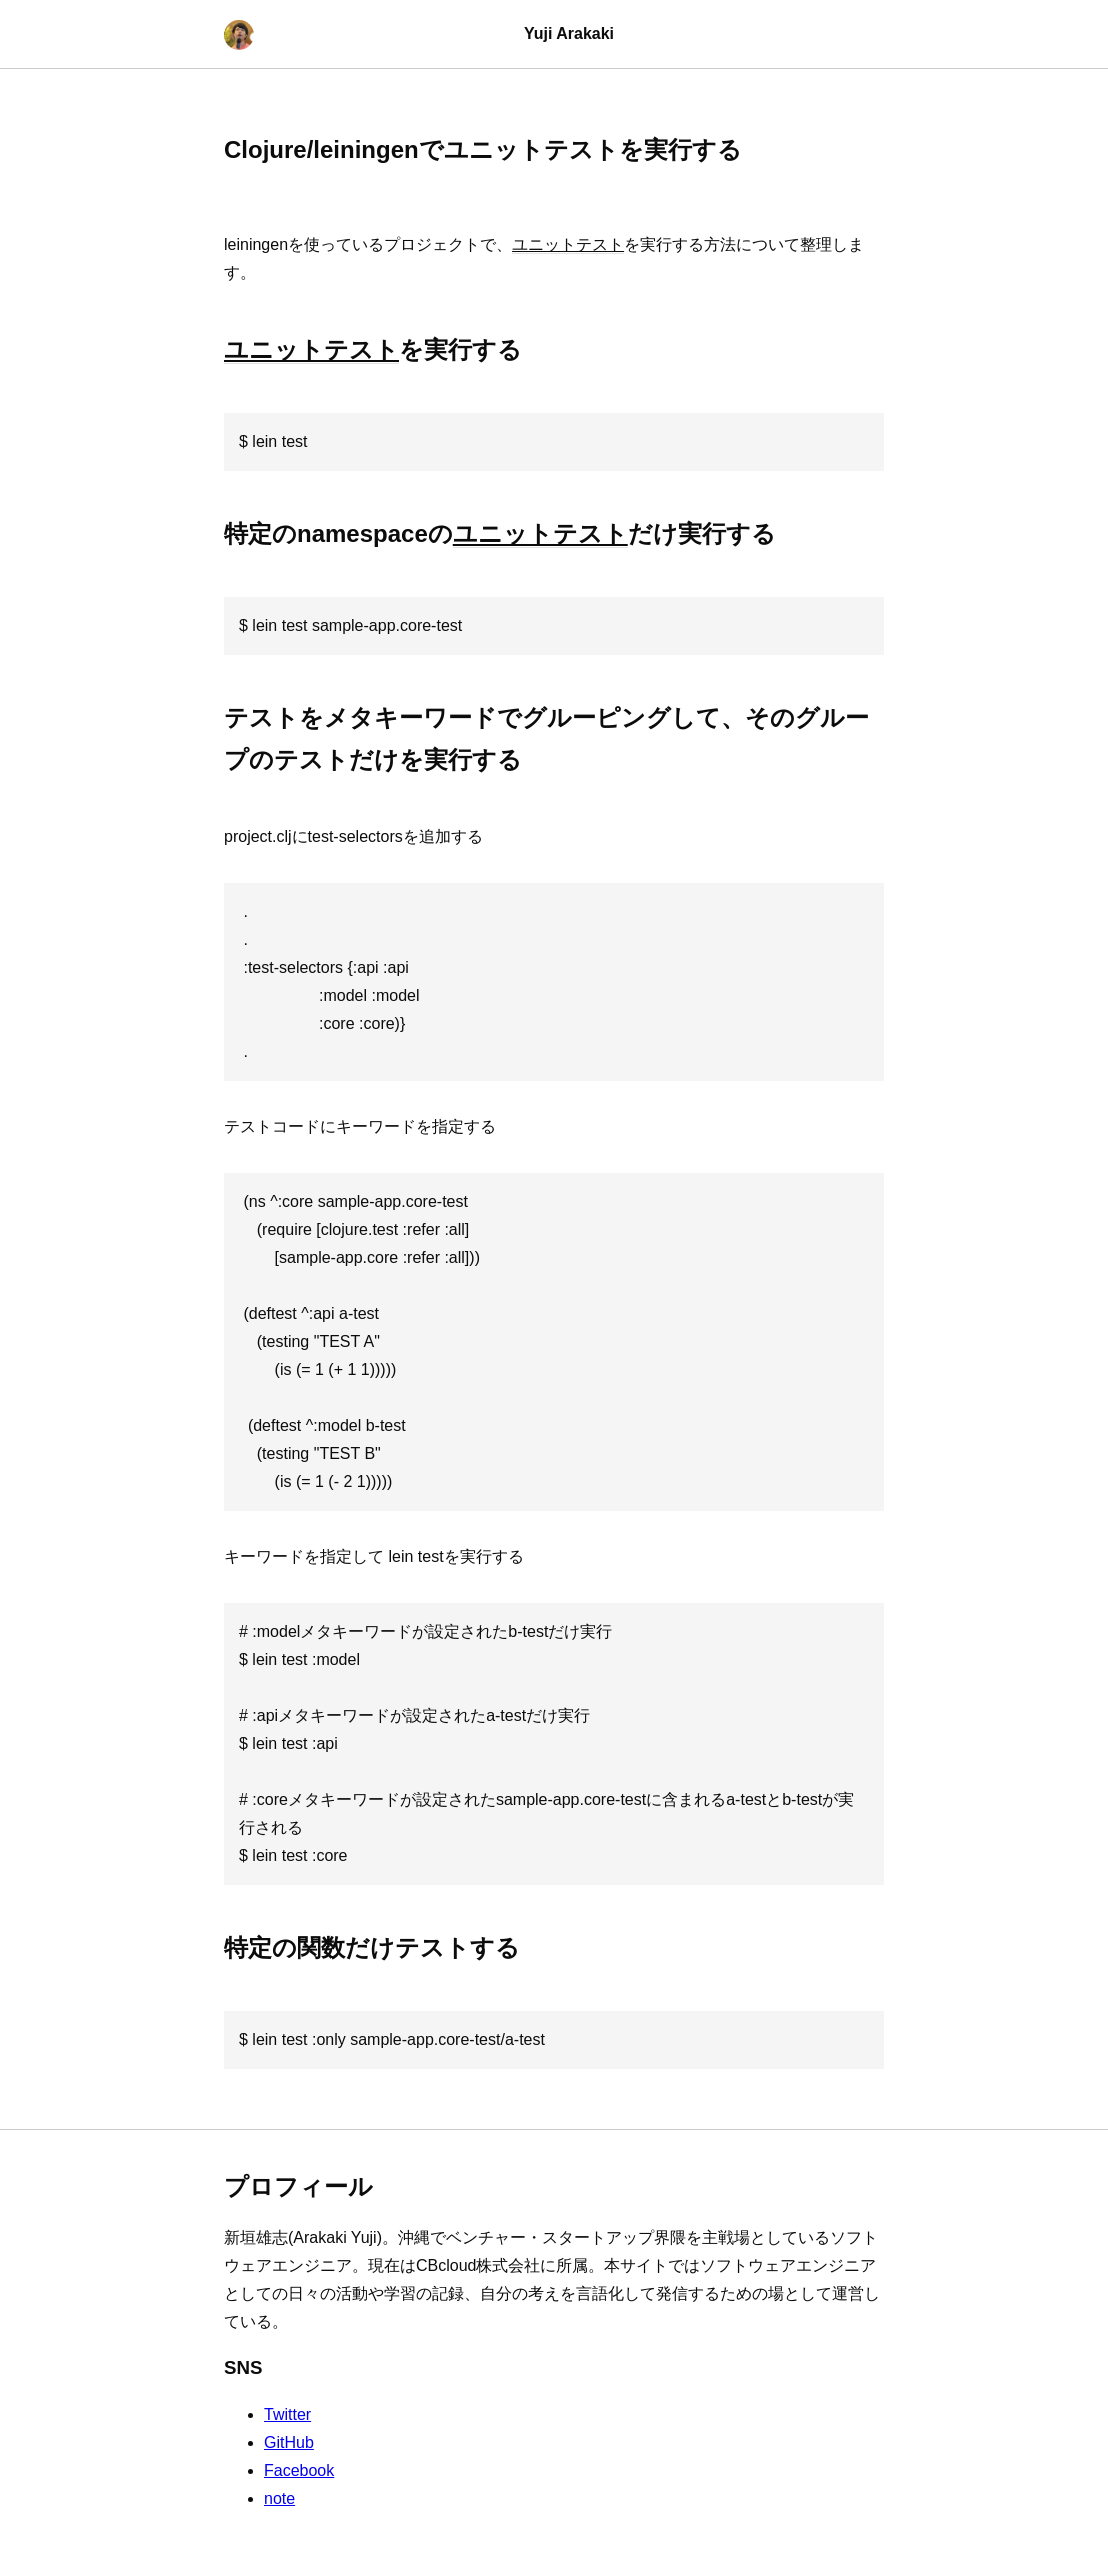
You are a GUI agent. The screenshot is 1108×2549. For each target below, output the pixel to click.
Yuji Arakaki (569, 33)
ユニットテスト (568, 244)
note (279, 2498)
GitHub (289, 2442)
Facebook (299, 2470)
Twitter (287, 2414)
